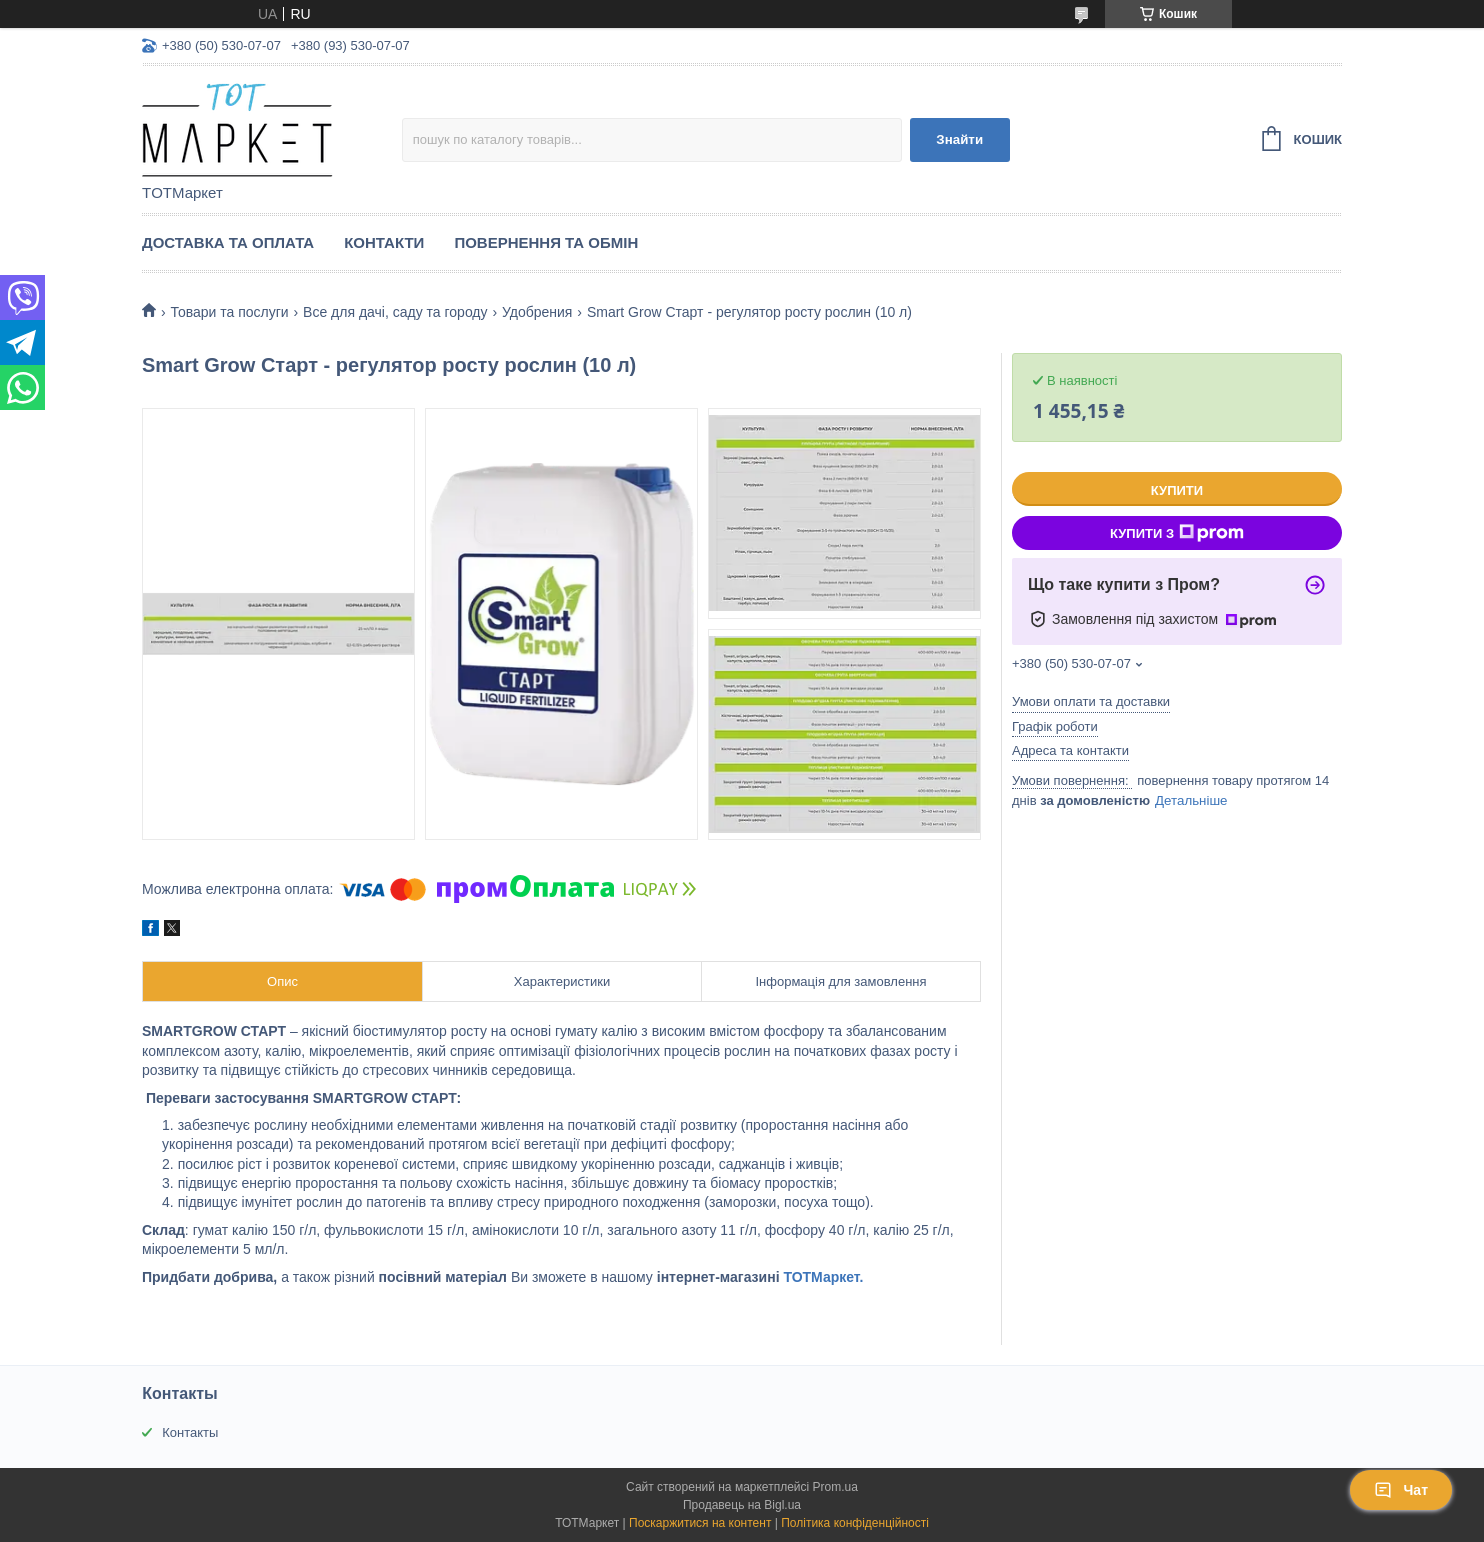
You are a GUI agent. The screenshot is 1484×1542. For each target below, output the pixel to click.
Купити (1177, 490)
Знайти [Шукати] (959, 139)
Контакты (190, 1432)
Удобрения (537, 312)
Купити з (1177, 533)
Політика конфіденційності (855, 1523)
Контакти (384, 242)
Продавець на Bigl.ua (742, 1505)
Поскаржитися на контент (700, 1523)
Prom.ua (835, 1487)
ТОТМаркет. (823, 1277)
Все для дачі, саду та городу (395, 312)
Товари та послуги (229, 312)
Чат (1401, 1490)
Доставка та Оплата (228, 242)
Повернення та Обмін (546, 242)
